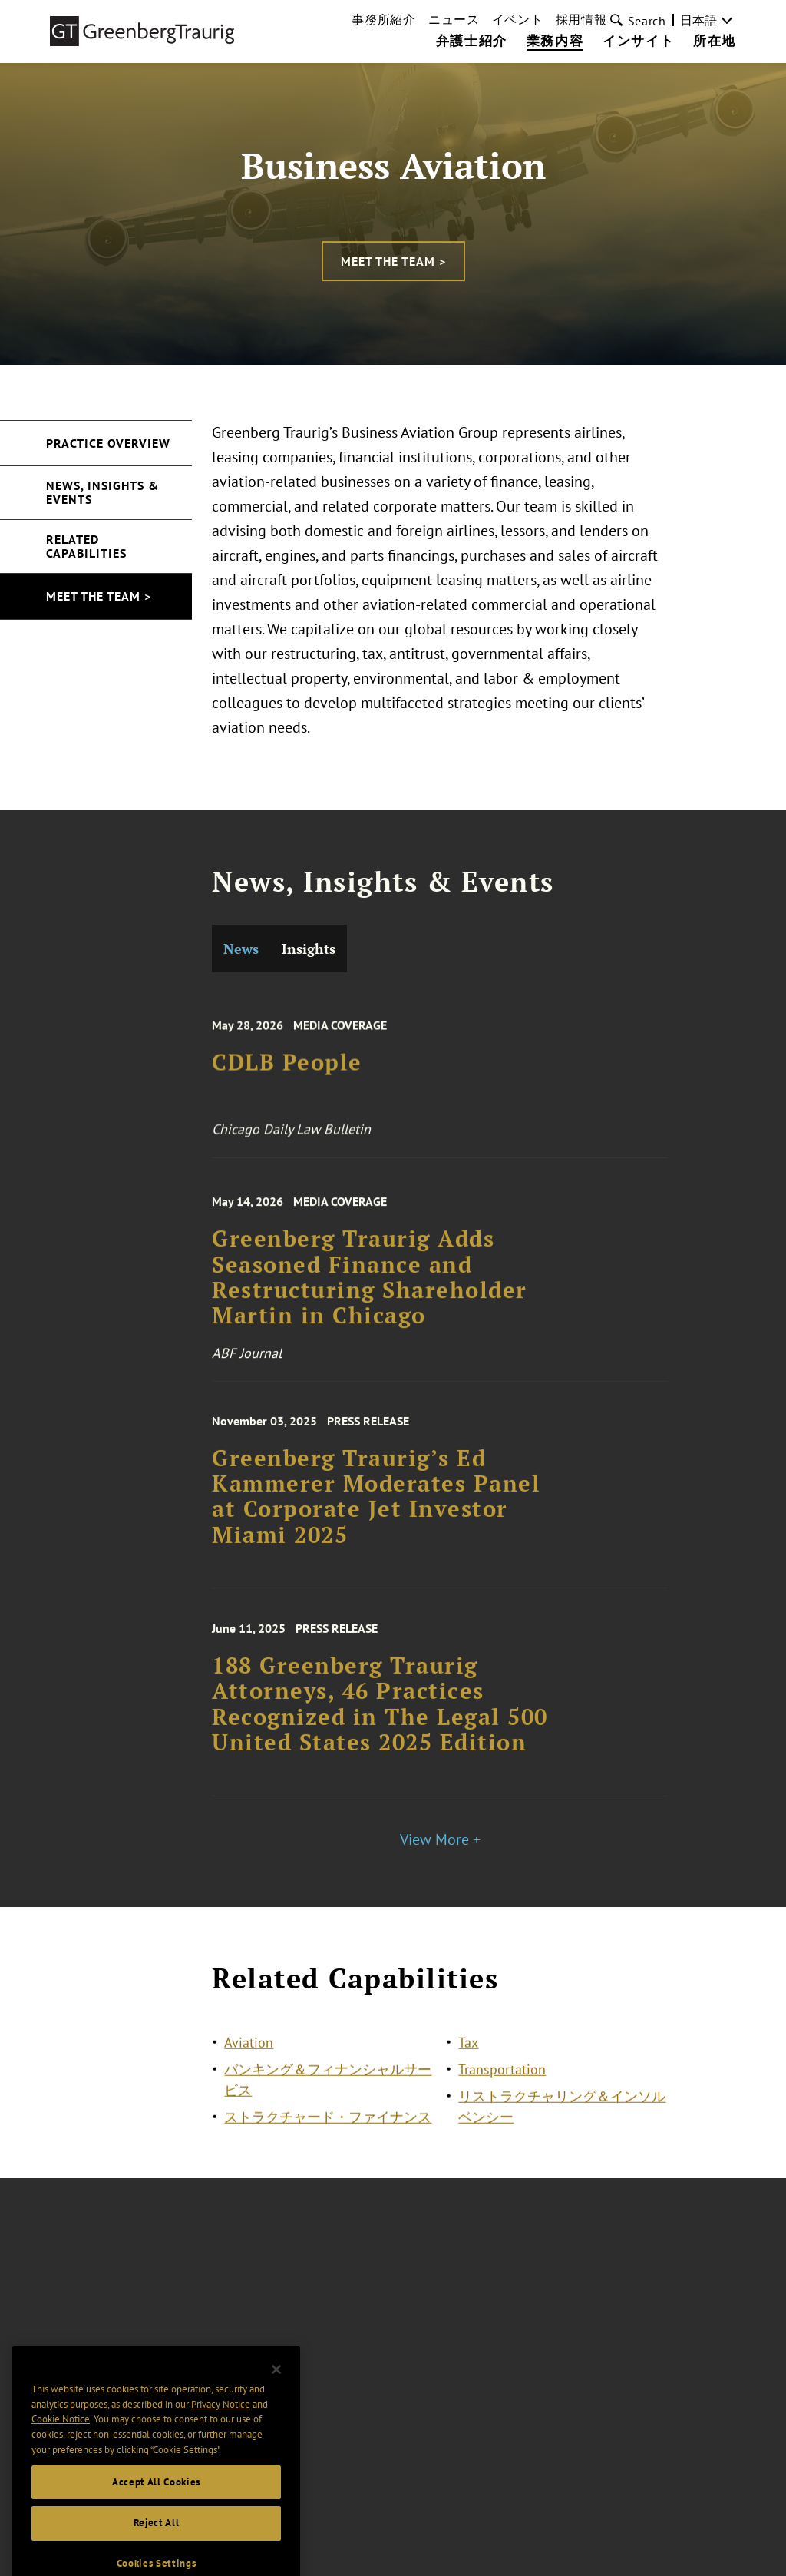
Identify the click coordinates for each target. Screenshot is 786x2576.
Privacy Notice (220, 2427)
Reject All (157, 2545)
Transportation (502, 2078)
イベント (517, 19)
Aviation (248, 2051)
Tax (468, 2051)
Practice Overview (108, 443)
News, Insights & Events (102, 492)
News (241, 948)
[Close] (276, 2392)
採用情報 (581, 19)
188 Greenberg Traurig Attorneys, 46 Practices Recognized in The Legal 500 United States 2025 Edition (380, 1722)
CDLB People (287, 1078)
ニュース (454, 19)
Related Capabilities (86, 546)
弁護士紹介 (471, 41)
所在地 (714, 41)
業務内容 (555, 41)
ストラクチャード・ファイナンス (327, 2125)
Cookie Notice (60, 2442)
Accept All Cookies (156, 2504)
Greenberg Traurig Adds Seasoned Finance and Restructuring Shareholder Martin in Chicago (369, 1297)
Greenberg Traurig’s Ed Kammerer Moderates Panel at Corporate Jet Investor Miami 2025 (376, 1515)
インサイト (638, 41)
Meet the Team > (393, 261)
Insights (308, 948)
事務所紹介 (384, 19)
